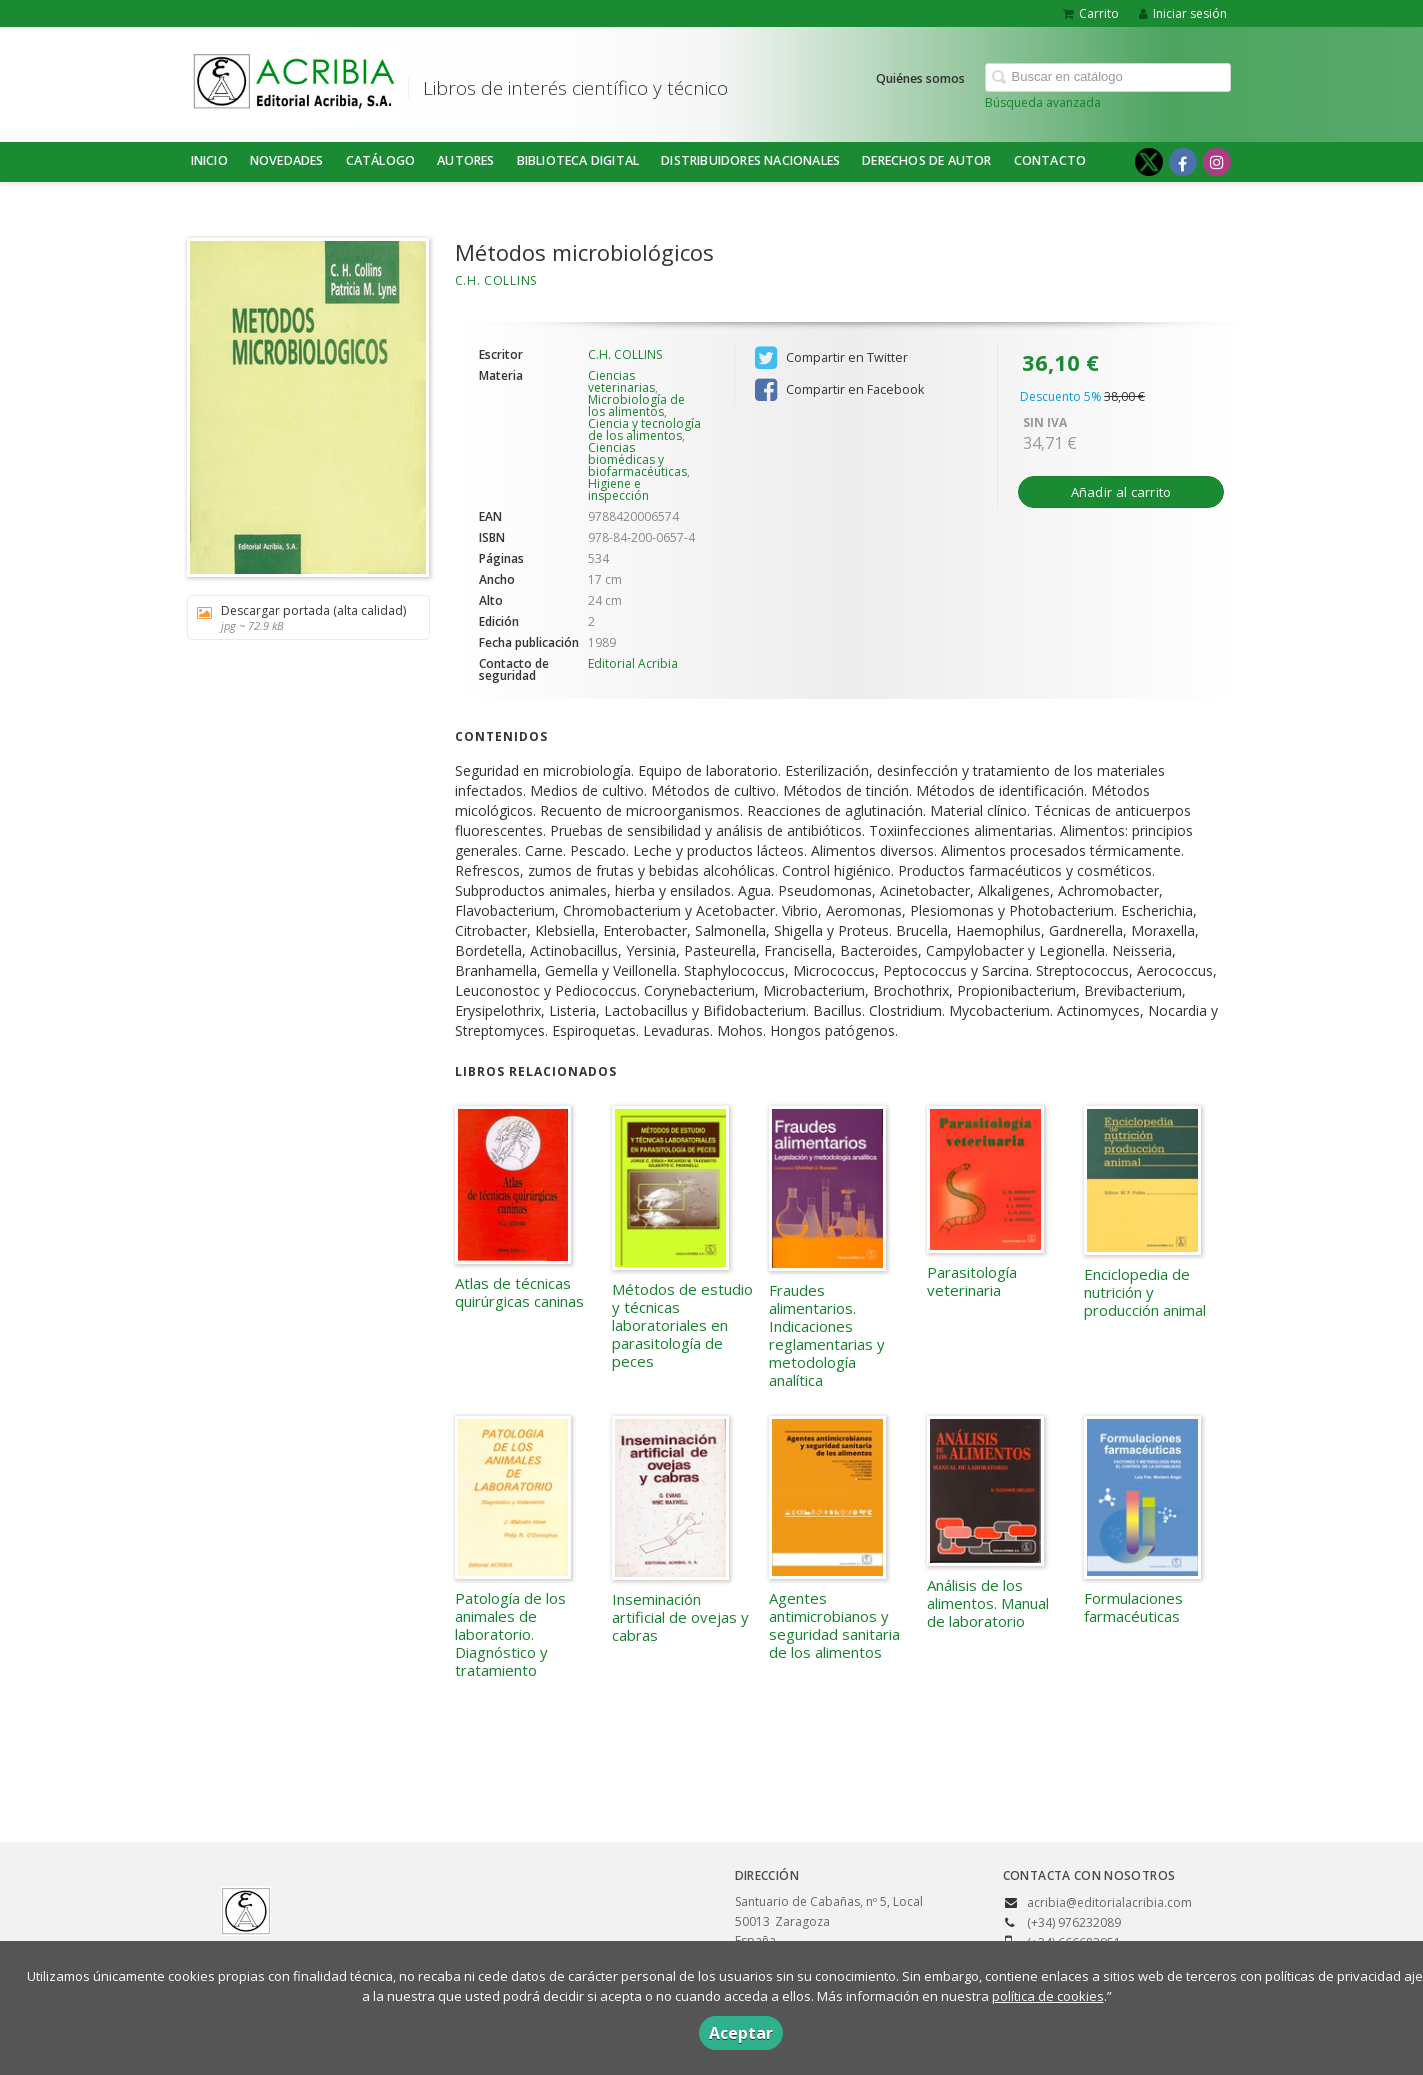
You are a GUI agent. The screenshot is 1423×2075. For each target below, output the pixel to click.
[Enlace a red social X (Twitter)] (1149, 162)
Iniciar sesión (1183, 13)
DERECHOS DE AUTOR (926, 160)
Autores (465, 160)
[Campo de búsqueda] (1108, 77)
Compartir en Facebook (839, 390)
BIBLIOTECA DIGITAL (578, 160)
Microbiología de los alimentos (636, 405)
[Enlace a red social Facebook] (1183, 162)
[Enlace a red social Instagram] (1217, 162)
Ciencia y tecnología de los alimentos (644, 429)
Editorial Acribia (633, 663)
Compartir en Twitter (831, 358)
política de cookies (1048, 1996)
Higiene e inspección (618, 489)
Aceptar (741, 2033)
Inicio (209, 160)
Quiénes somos (920, 78)
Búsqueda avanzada (1043, 102)
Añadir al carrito (1121, 492)
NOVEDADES (287, 160)
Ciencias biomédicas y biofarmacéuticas (637, 459)
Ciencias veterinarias (621, 381)
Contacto (1050, 160)
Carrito (1091, 13)
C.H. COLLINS (496, 280)
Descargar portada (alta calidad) (301, 617)
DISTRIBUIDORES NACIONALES (750, 160)
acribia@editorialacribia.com (1109, 1902)
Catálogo (381, 160)
